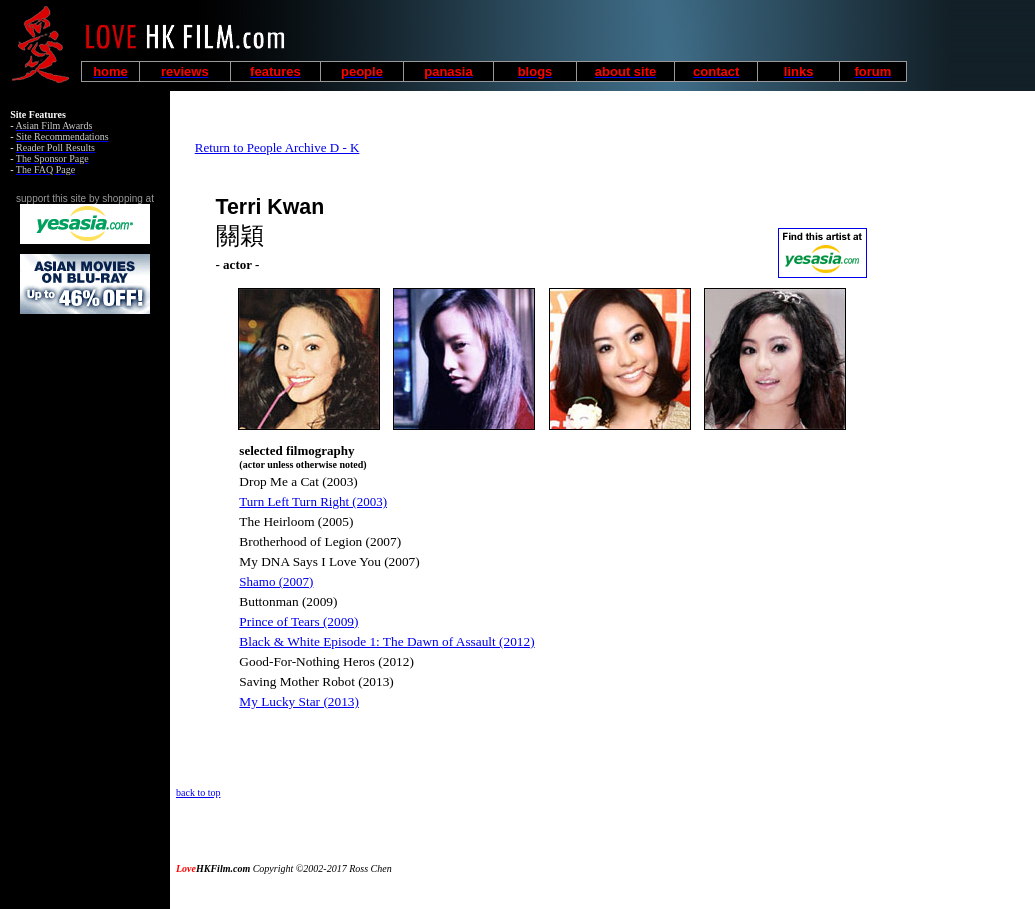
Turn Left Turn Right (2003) (313, 501)
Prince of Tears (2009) (298, 621)
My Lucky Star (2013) (299, 701)
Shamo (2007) (276, 581)
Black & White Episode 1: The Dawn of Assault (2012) (386, 641)
